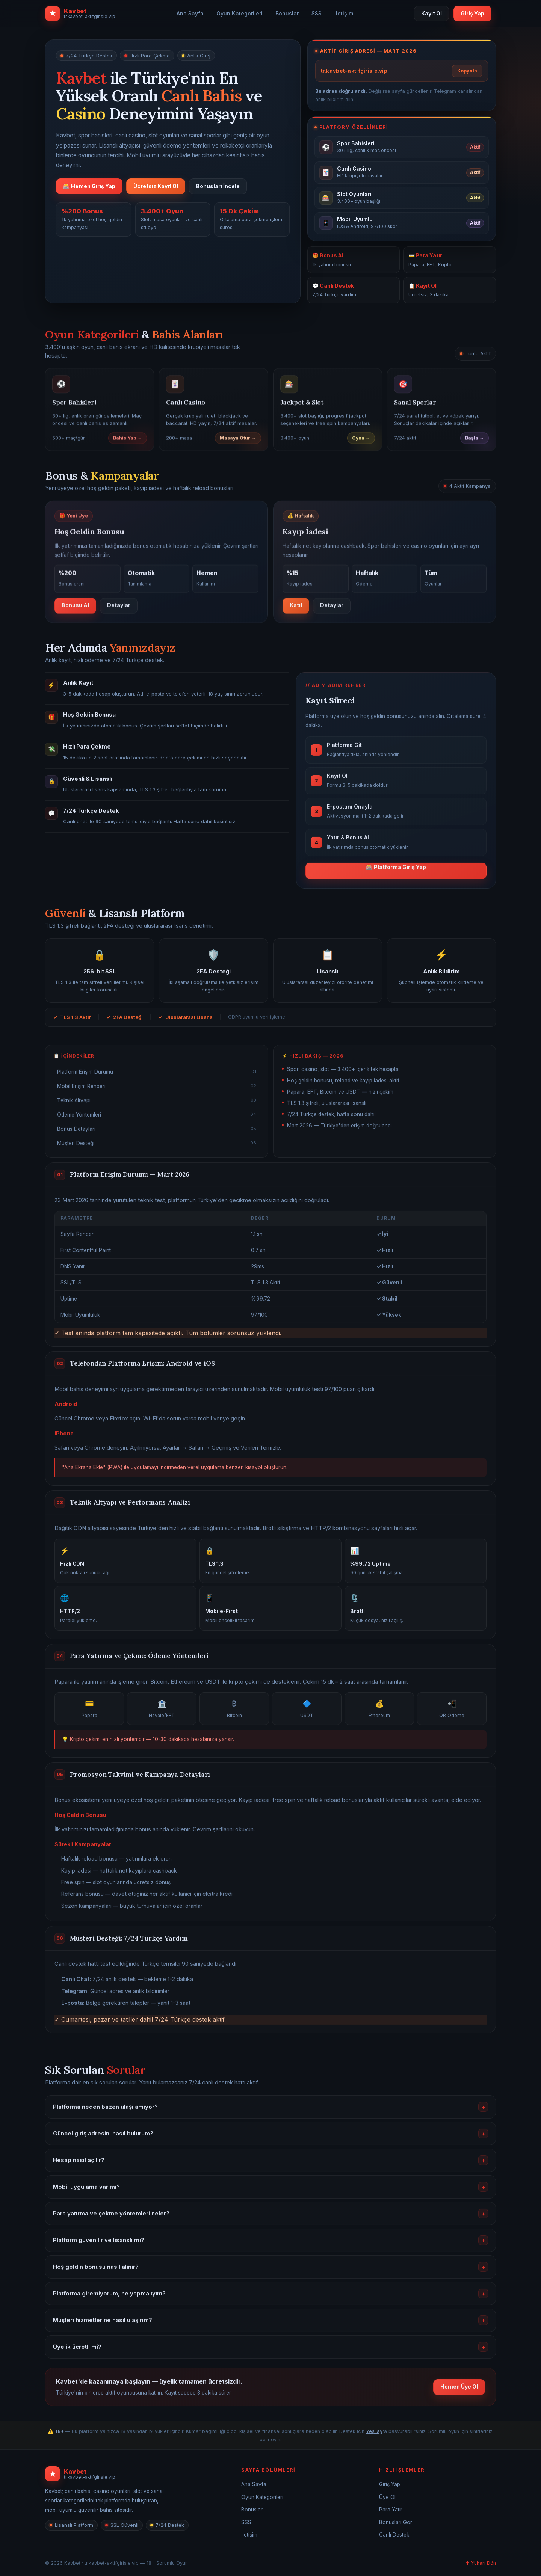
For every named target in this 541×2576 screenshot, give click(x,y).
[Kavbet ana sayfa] (80, 13)
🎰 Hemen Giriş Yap (89, 186)
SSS (316, 13)
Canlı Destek (394, 2535)
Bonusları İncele (218, 186)
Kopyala (467, 71)
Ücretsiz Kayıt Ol (155, 186)
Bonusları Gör (395, 2522)
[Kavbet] (132, 2473)
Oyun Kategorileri (239, 13)
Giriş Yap (472, 13)
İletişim (343, 13)
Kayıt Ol (431, 13)
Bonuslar (287, 13)
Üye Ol (387, 2497)
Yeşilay (374, 2431)
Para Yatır (390, 2510)
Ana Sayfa (190, 13)
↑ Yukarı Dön (480, 2563)
